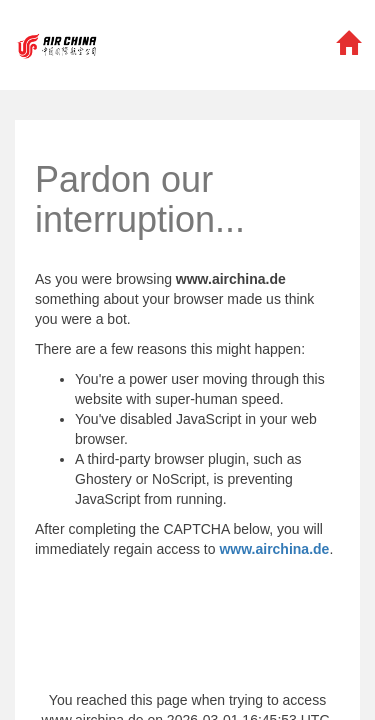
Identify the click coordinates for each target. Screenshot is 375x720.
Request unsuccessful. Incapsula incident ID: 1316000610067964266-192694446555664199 (187, 360)
